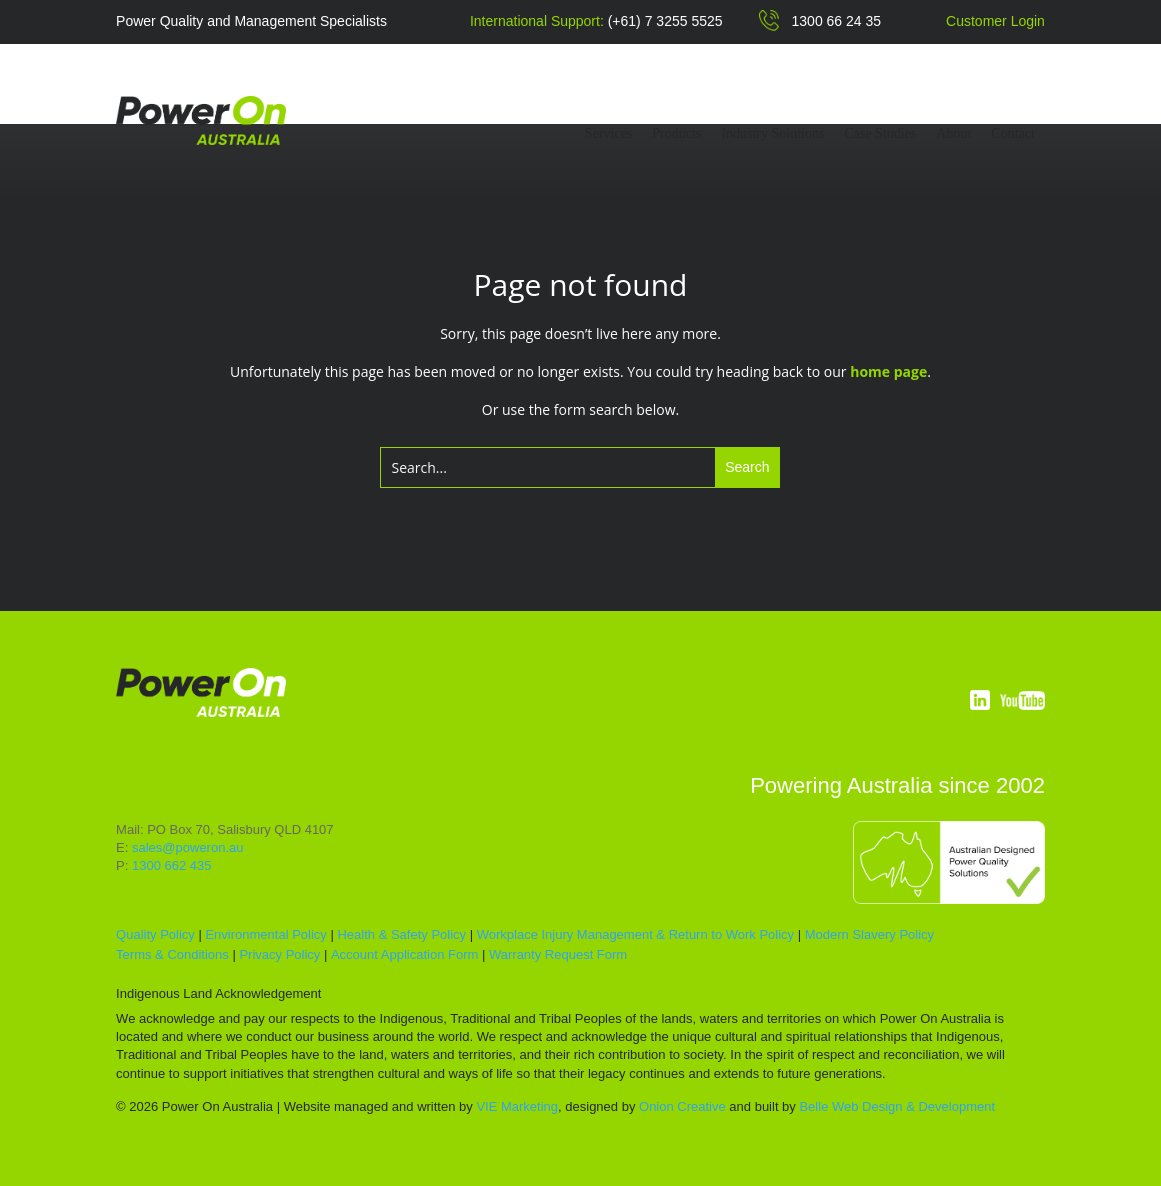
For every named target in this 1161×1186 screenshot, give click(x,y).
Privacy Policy (279, 954)
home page (888, 371)
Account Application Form (404, 954)
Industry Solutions (772, 134)
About (953, 134)
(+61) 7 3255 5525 (665, 21)
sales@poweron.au (187, 847)
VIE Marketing (517, 1106)
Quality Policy (155, 934)
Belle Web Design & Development (897, 1106)
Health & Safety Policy (401, 934)
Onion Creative (682, 1106)
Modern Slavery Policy (869, 934)
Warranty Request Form (558, 954)
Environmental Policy (265, 934)
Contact (1013, 134)
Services (608, 134)
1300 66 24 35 (837, 21)
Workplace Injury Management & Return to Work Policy (635, 934)
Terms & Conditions (172, 954)
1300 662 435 (172, 865)
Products (676, 134)
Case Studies (880, 134)
